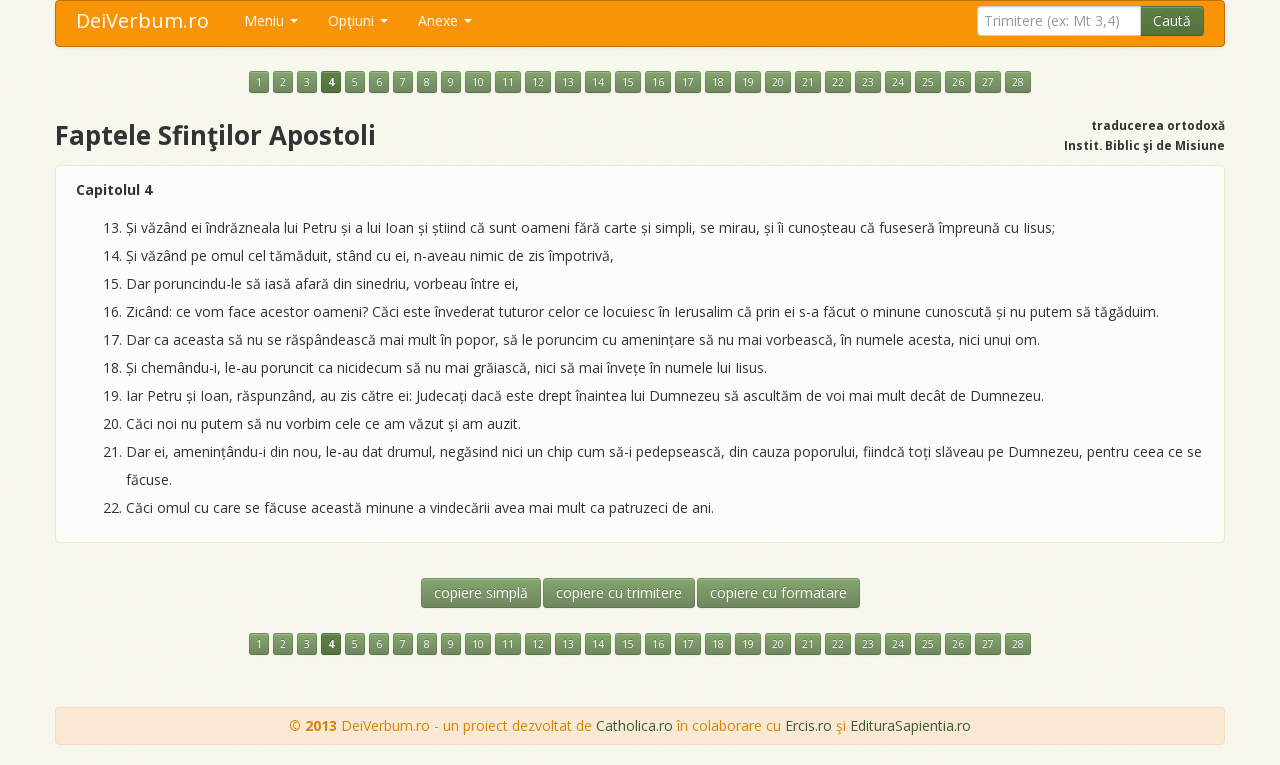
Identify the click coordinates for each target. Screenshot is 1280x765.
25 (928, 82)
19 (748, 82)
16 (658, 82)
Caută (1172, 20)
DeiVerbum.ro (142, 20)
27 (988, 82)
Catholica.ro (634, 725)
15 (628, 82)
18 (718, 82)
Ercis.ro (808, 725)
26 (958, 82)
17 (688, 82)
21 (808, 82)
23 (868, 82)
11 (508, 82)
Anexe (445, 20)
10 (478, 82)
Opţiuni (358, 20)
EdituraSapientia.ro (910, 725)
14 (598, 82)
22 (838, 82)
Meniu (271, 20)
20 (778, 82)
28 (1018, 82)
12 (538, 82)
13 (568, 82)
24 (898, 82)
